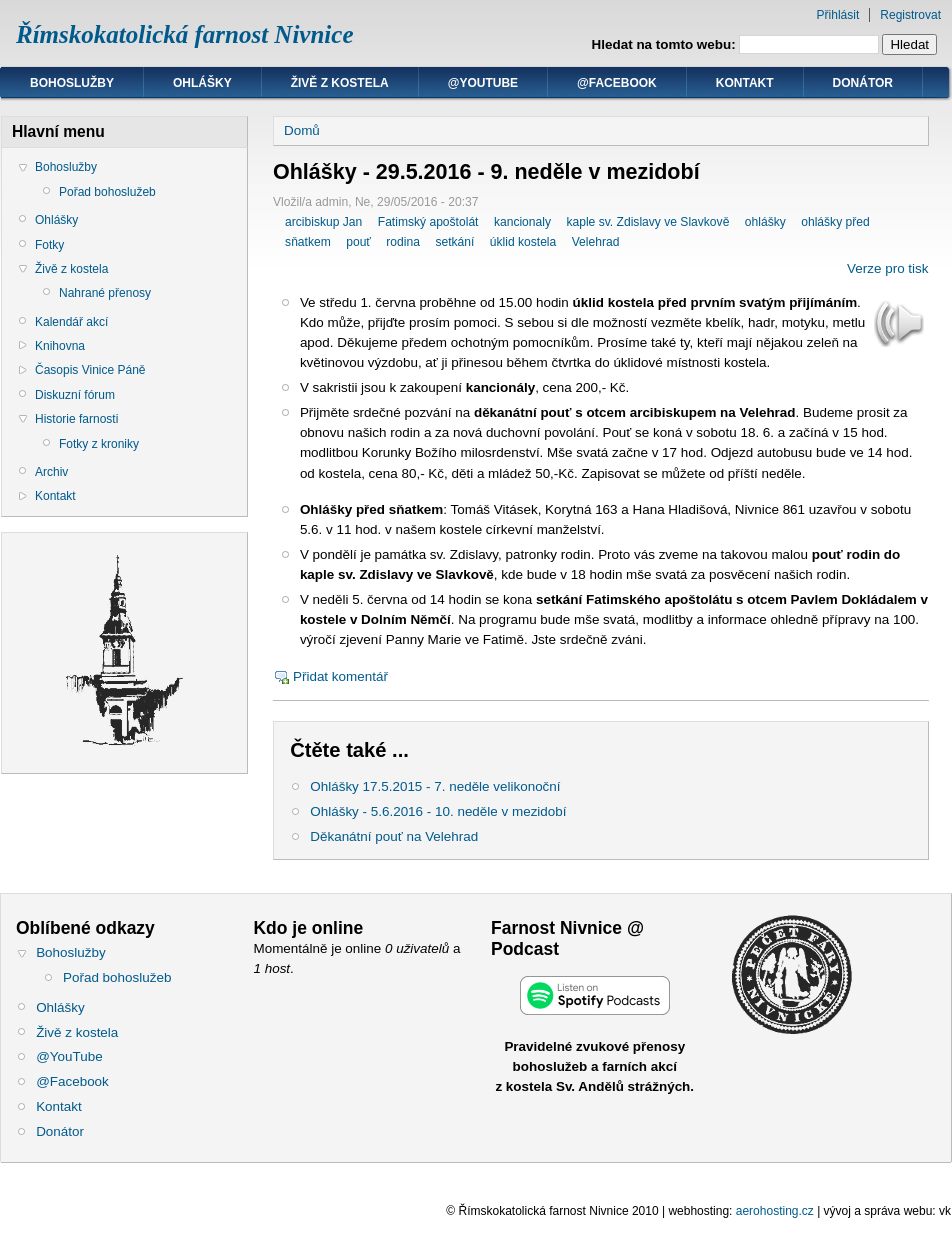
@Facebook (617, 83)
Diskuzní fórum (75, 395)
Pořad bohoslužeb (107, 192)
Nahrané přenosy (105, 293)
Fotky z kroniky (99, 444)
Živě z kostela (340, 83)
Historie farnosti (76, 419)
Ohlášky (202, 83)
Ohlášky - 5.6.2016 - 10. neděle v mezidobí (438, 811)
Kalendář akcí (71, 322)
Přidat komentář (340, 676)
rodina (403, 242)
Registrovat (910, 15)
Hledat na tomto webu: (666, 44)
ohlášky (765, 222)
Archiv (51, 472)
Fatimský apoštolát (428, 222)
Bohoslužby (72, 83)
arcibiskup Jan (323, 222)
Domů (302, 130)
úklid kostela (523, 242)
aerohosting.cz (775, 1211)
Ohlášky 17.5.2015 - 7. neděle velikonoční (435, 786)
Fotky (49, 245)
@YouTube (483, 83)
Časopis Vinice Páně (90, 370)
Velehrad (596, 242)
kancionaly (522, 222)
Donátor (863, 83)
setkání (454, 242)
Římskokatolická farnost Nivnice (185, 34)
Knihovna (60, 346)
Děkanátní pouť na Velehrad (394, 836)
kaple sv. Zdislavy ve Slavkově (647, 222)
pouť (358, 242)
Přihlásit (838, 15)
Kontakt (745, 83)
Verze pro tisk (887, 268)
